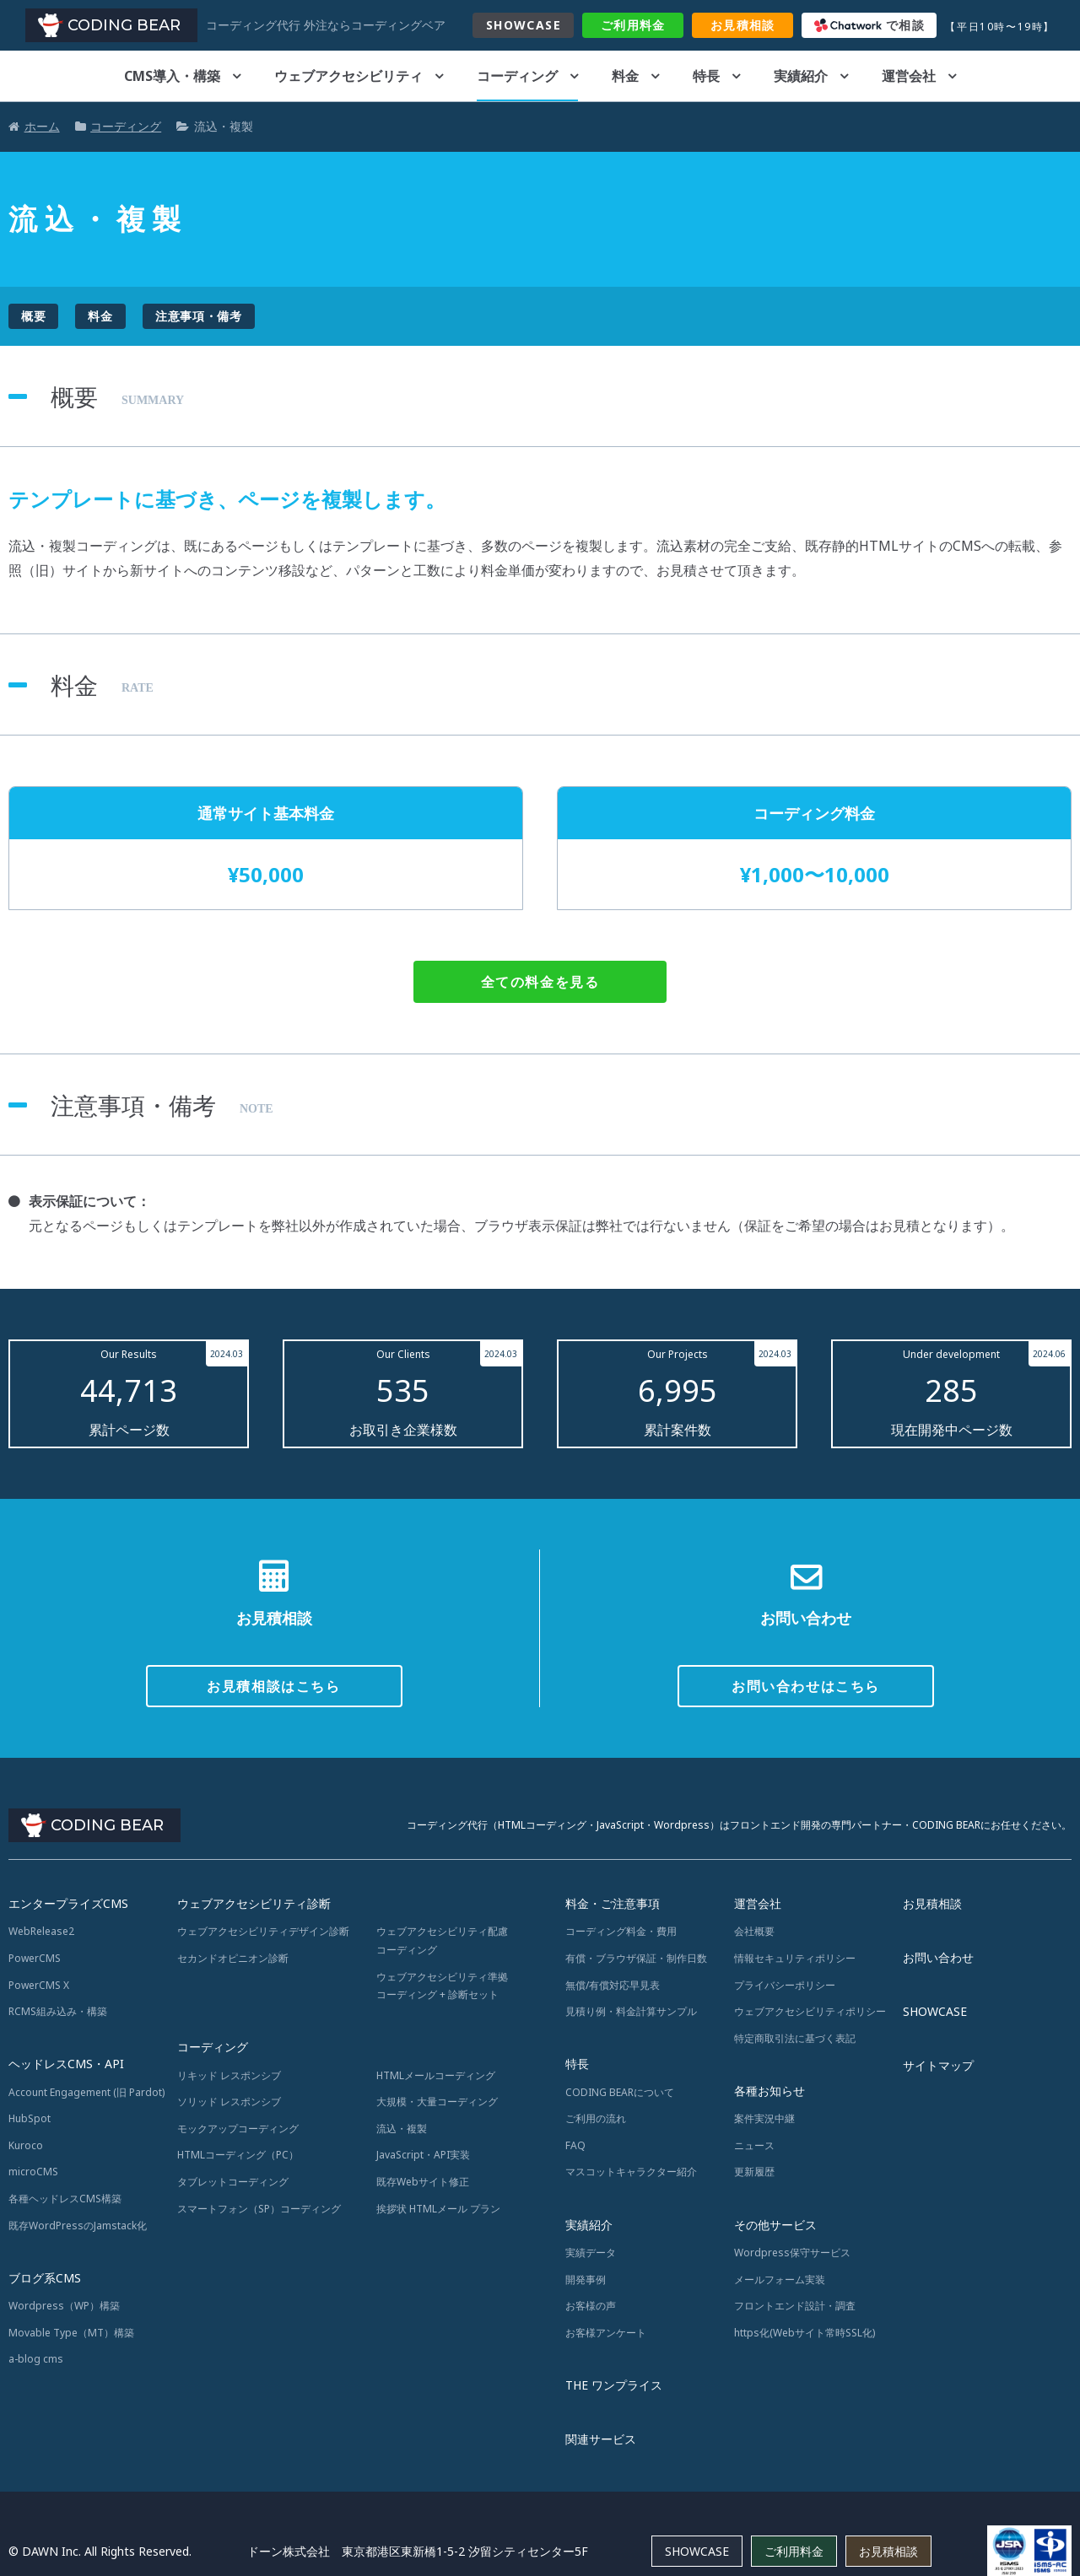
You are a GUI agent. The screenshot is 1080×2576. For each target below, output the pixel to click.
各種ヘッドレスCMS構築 (65, 2198)
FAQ (575, 2145)
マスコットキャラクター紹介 (631, 2171)
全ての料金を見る (540, 982)
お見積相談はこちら (273, 1686)
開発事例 (585, 2279)
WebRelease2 (41, 1931)
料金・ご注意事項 (612, 1903)
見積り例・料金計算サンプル (631, 2011)
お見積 (742, 25)
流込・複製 (401, 2128)
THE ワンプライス (613, 2385)
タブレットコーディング (233, 2182)
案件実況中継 (764, 2118)
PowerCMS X (38, 1985)
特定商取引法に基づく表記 (795, 2038)
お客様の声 (590, 2305)
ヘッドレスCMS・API (66, 2064)
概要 (33, 316)
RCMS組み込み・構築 (57, 2011)
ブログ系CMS (44, 2278)
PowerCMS (34, 1958)
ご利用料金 (794, 2551)
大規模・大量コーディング (437, 2101)
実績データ (590, 2252)
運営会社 (909, 76)
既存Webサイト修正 (422, 2182)
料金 (633, 25)
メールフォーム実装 (779, 2279)
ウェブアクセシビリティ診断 (254, 1903)
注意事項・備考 (198, 316)
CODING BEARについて (619, 2092)
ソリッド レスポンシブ (229, 2101)
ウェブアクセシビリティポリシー (810, 2011)
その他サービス (775, 2225)
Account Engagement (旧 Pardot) (86, 2092)
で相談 (870, 25)
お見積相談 (932, 1903)
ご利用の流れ (595, 2118)
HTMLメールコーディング (435, 2075)
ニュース (754, 2145)
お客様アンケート (605, 2332)
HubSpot (29, 2118)
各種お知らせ (769, 2091)
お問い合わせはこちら (806, 1686)
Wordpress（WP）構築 (64, 2305)
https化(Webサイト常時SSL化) (804, 2332)
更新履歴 (754, 2171)
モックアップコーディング (238, 2128)
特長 (706, 76)
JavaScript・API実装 (423, 2155)
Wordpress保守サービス (792, 2252)
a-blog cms (35, 2359)
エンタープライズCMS (68, 1903)
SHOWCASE (523, 25)
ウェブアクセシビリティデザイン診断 (263, 1931)
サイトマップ (938, 2065)
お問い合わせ (938, 1957)
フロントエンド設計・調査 (795, 2305)
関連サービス (600, 2439)
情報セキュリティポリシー (795, 1958)
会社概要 (754, 1931)
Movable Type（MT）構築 (71, 2332)
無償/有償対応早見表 (612, 1985)
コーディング (517, 76)
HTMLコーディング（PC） (238, 2155)
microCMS (33, 2171)
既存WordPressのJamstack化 (77, 2225)
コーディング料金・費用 (621, 1931)
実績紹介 (801, 76)
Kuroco (25, 2145)
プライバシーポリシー (784, 1985)
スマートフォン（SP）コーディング (259, 2208)
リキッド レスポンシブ (229, 2075)
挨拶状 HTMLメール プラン (438, 2208)
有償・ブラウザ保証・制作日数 (636, 1958)
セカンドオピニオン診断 (233, 1958)
